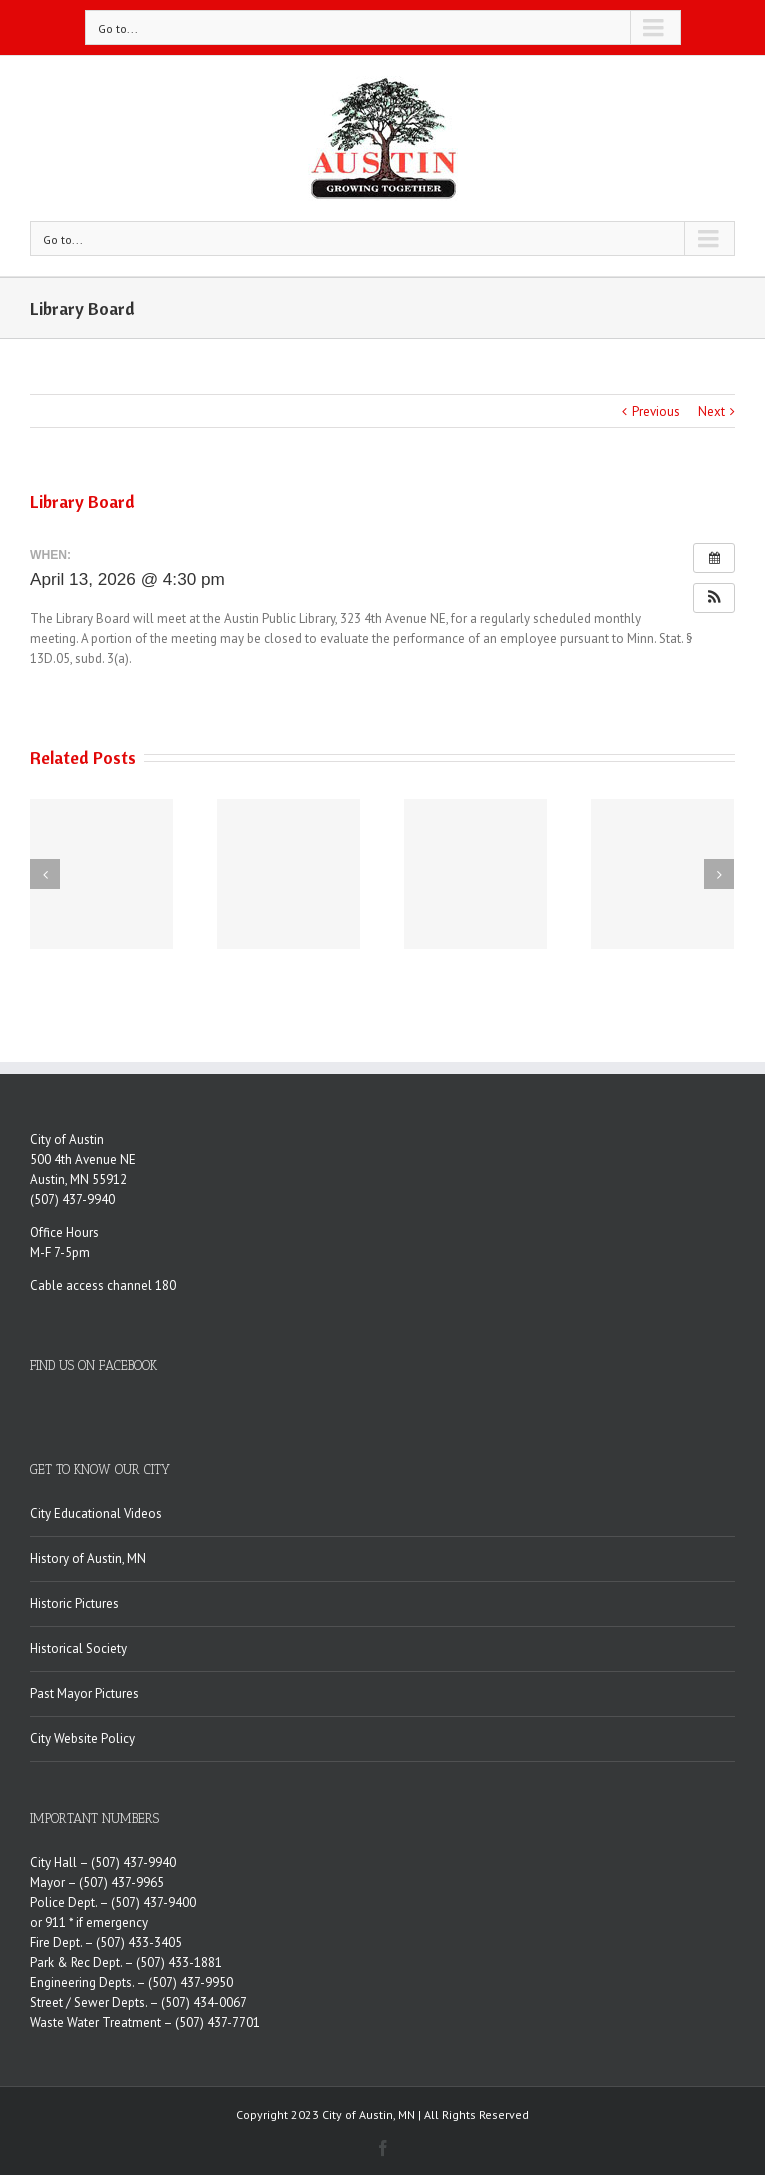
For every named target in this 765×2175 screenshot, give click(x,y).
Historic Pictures (74, 1603)
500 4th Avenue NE (83, 1159)
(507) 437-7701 (217, 2022)
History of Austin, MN (88, 1558)
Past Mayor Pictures (84, 1693)
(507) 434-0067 (204, 2002)
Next (711, 411)
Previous (656, 411)
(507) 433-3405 (139, 1942)
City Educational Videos (96, 1513)
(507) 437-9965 (121, 1882)
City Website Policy (82, 1738)
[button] (714, 598)
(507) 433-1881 (179, 1962)
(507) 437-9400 (153, 1902)
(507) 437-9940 (72, 1199)
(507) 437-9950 (190, 1982)
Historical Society (78, 1648)
